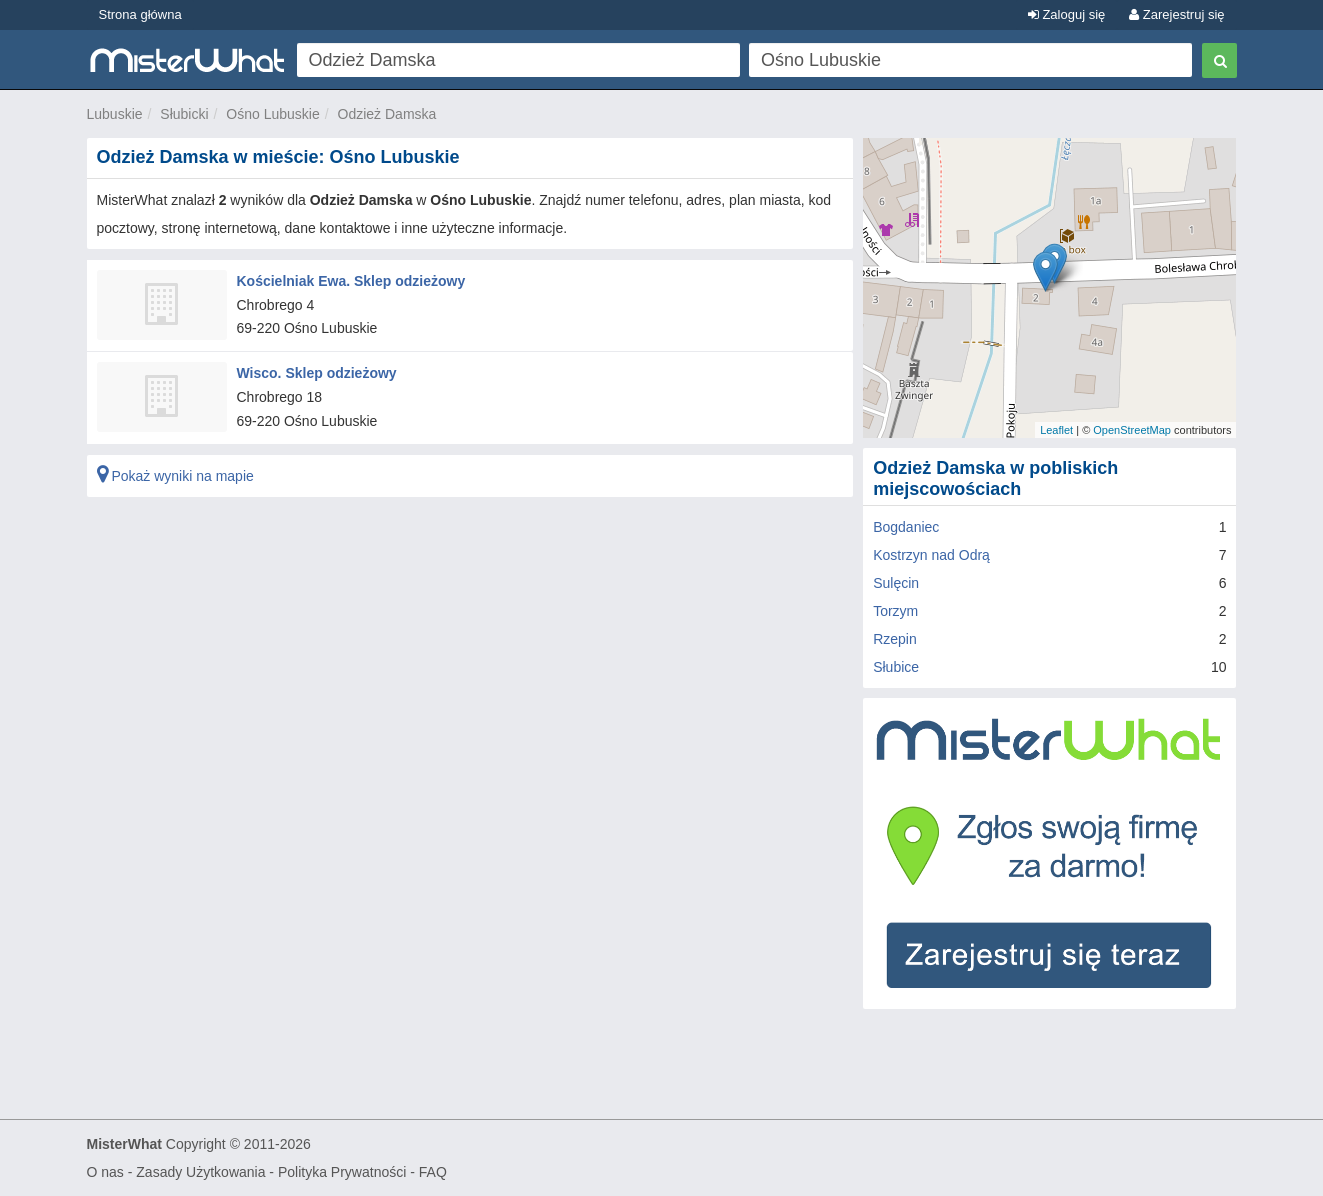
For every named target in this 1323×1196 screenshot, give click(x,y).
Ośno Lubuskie (272, 114)
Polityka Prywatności (342, 1172)
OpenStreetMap (1132, 430)
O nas (105, 1172)
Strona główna (140, 14)
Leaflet (1056, 430)
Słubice (896, 667)
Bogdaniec (906, 527)
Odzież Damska (387, 114)
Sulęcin (896, 583)
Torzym (895, 611)
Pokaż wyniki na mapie (175, 476)
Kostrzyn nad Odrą (931, 555)
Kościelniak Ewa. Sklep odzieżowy (351, 281)
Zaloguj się (1066, 14)
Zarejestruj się (1176, 14)
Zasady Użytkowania (200, 1172)
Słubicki (184, 114)
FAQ (433, 1172)
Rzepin (895, 639)
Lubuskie (115, 114)
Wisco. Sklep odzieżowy (317, 373)
